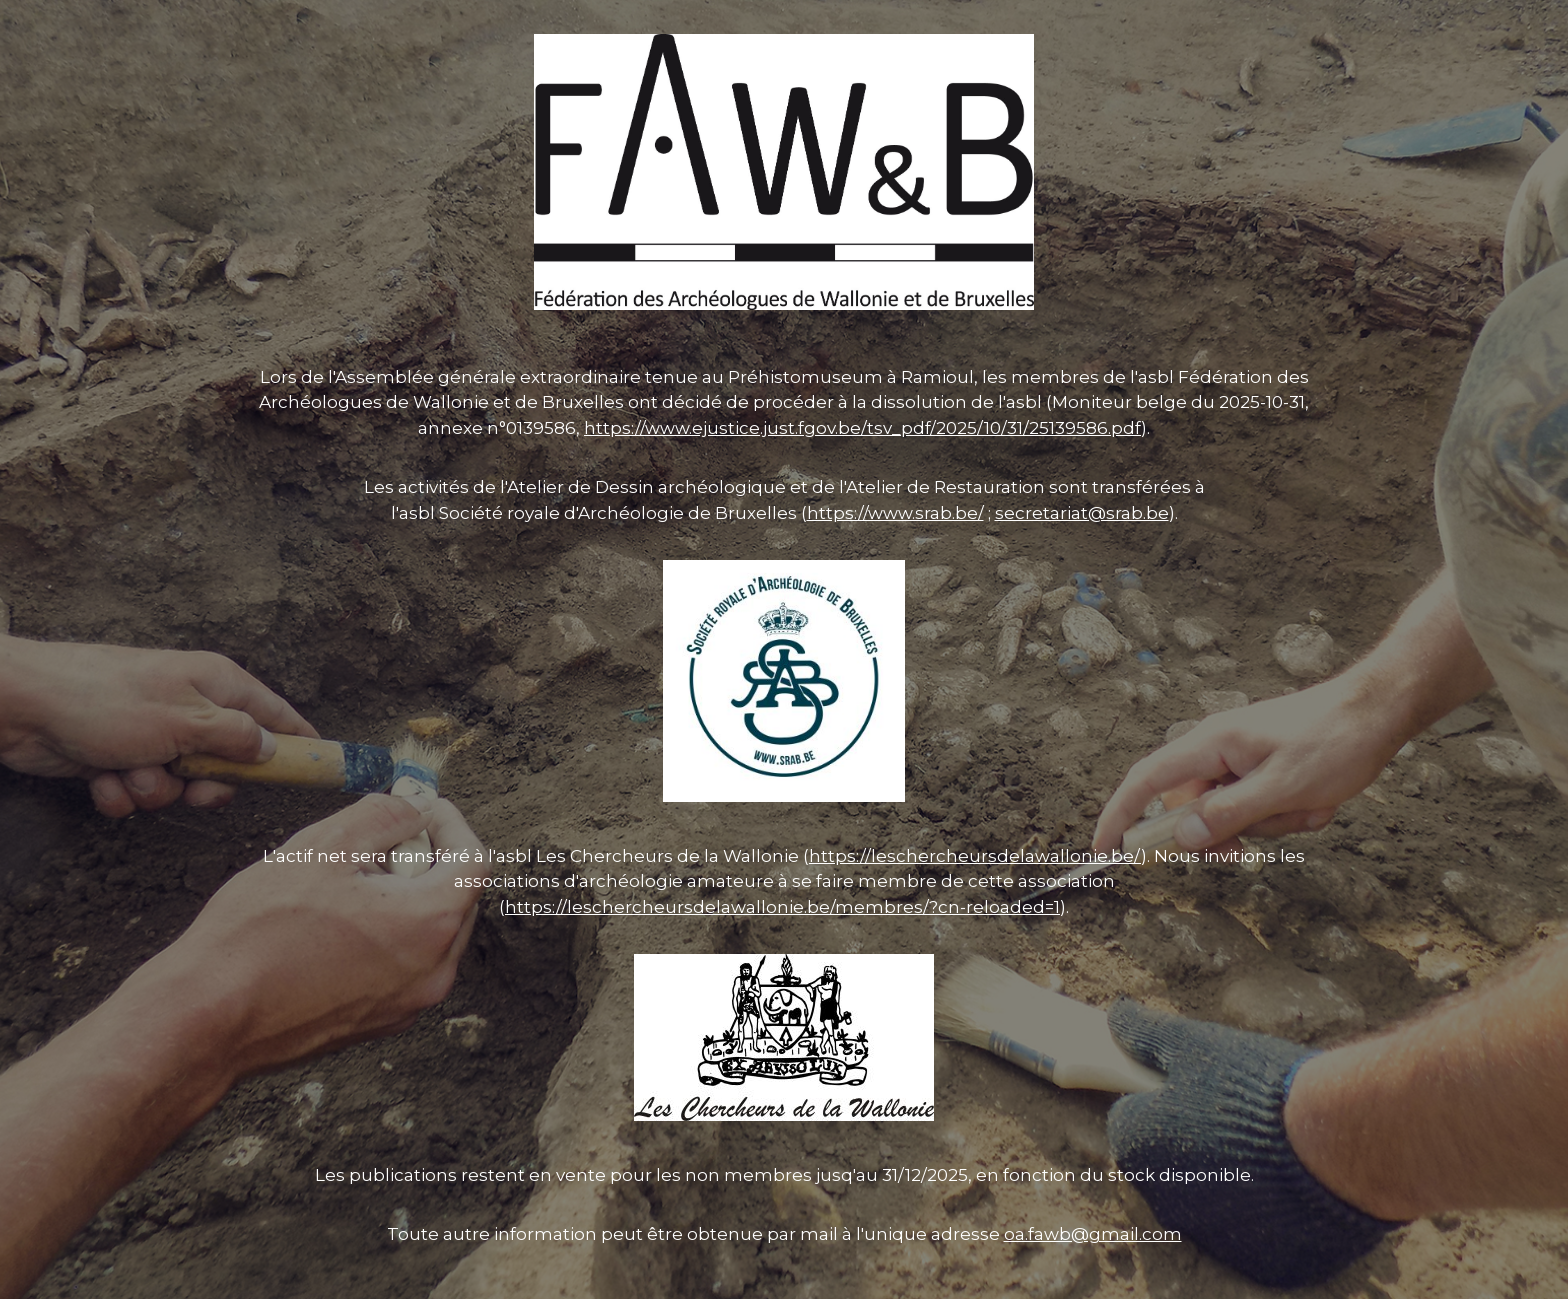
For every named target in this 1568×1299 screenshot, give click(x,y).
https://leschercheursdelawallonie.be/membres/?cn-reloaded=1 (782, 907)
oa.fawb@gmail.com (1093, 1234)
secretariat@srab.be (1082, 513)
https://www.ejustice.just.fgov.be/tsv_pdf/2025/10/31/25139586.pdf (862, 428)
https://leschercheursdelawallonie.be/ (975, 856)
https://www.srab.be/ (895, 513)
